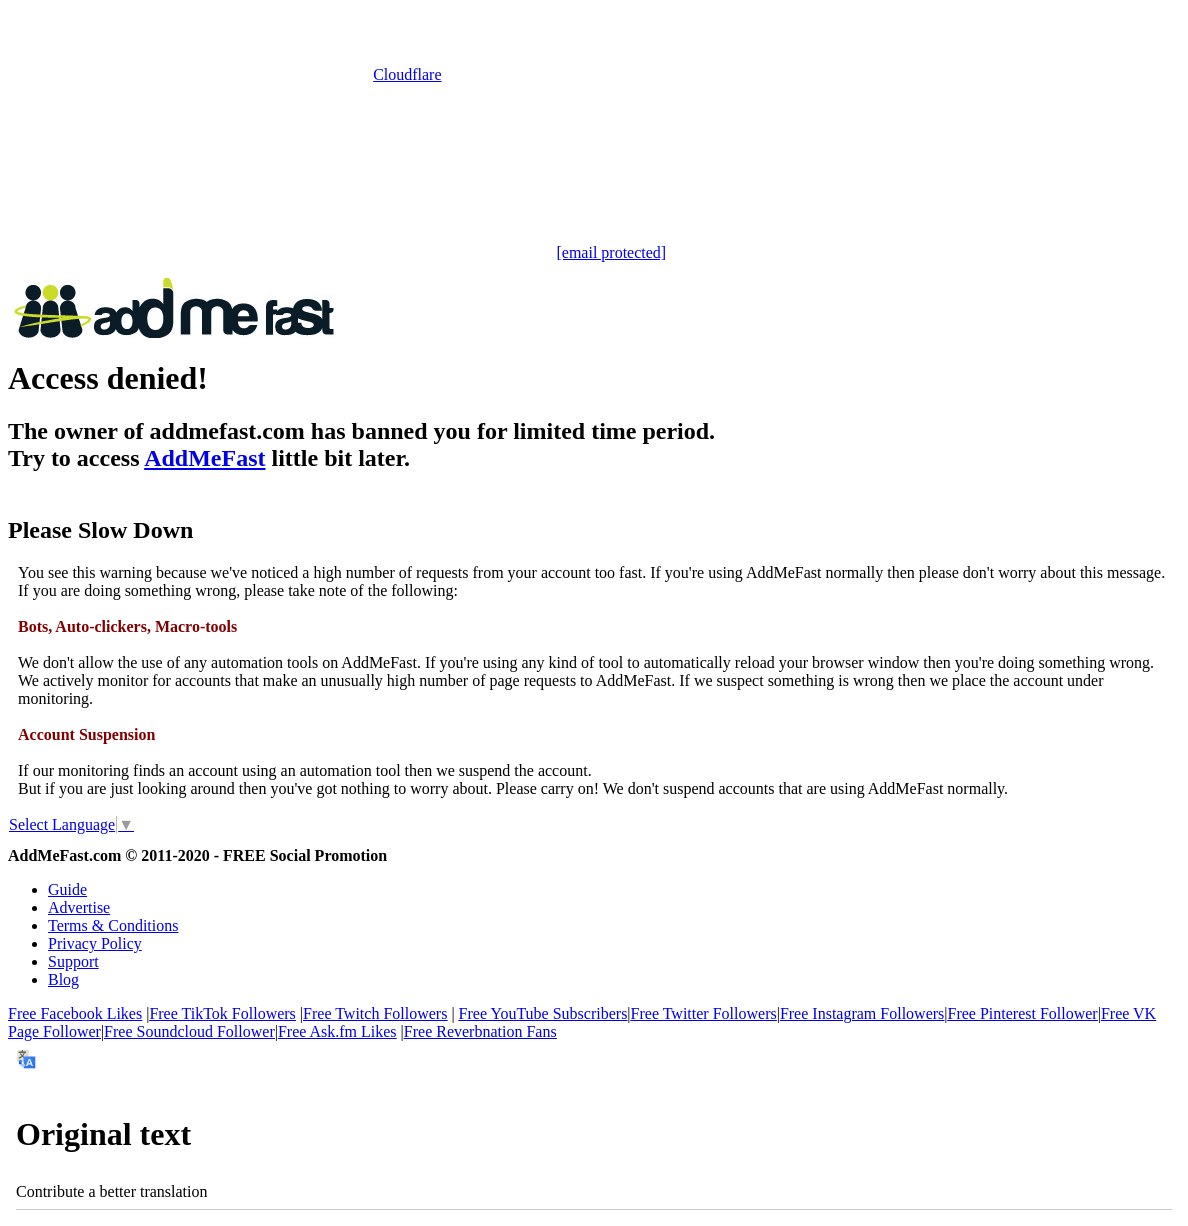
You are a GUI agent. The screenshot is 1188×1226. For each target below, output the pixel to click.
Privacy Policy (95, 943)
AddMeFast (204, 458)
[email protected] (611, 252)
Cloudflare (407, 74)
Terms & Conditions (113, 925)
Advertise (79, 907)
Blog (63, 979)
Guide (67, 889)
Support (73, 961)
